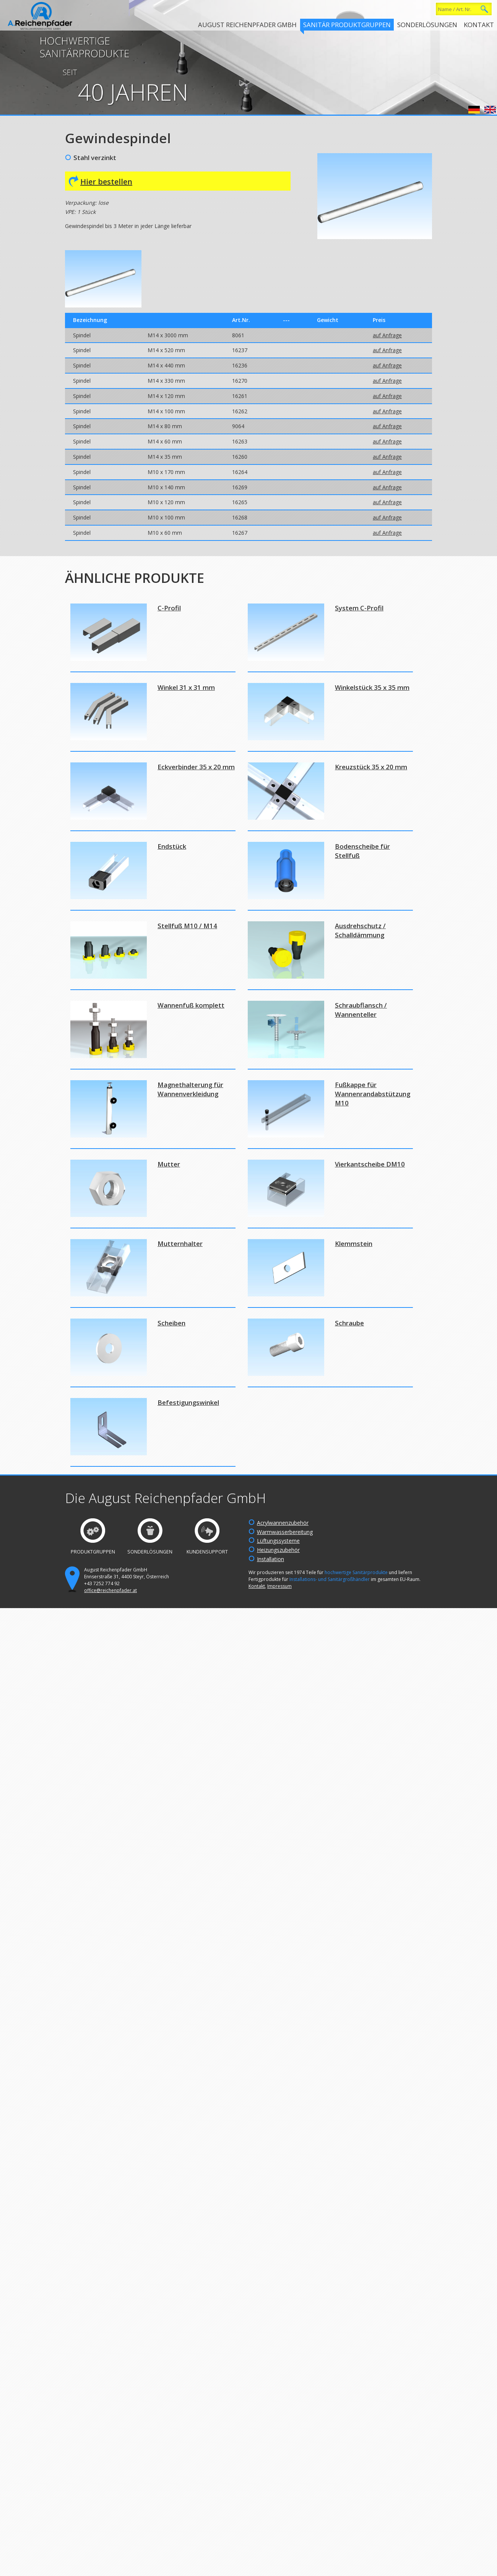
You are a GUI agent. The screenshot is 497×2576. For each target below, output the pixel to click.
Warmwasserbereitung (285, 1532)
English (490, 109)
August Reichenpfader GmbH (247, 24)
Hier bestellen (106, 181)
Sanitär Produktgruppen (347, 24)
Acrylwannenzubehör (283, 1522)
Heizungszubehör (278, 1549)
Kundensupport (207, 1552)
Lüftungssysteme (278, 1540)
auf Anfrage (387, 335)
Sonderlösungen (427, 24)
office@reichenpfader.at (110, 1590)
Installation (270, 1559)
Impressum (279, 1586)
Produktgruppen (93, 1552)
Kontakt (479, 24)
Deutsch (474, 109)
